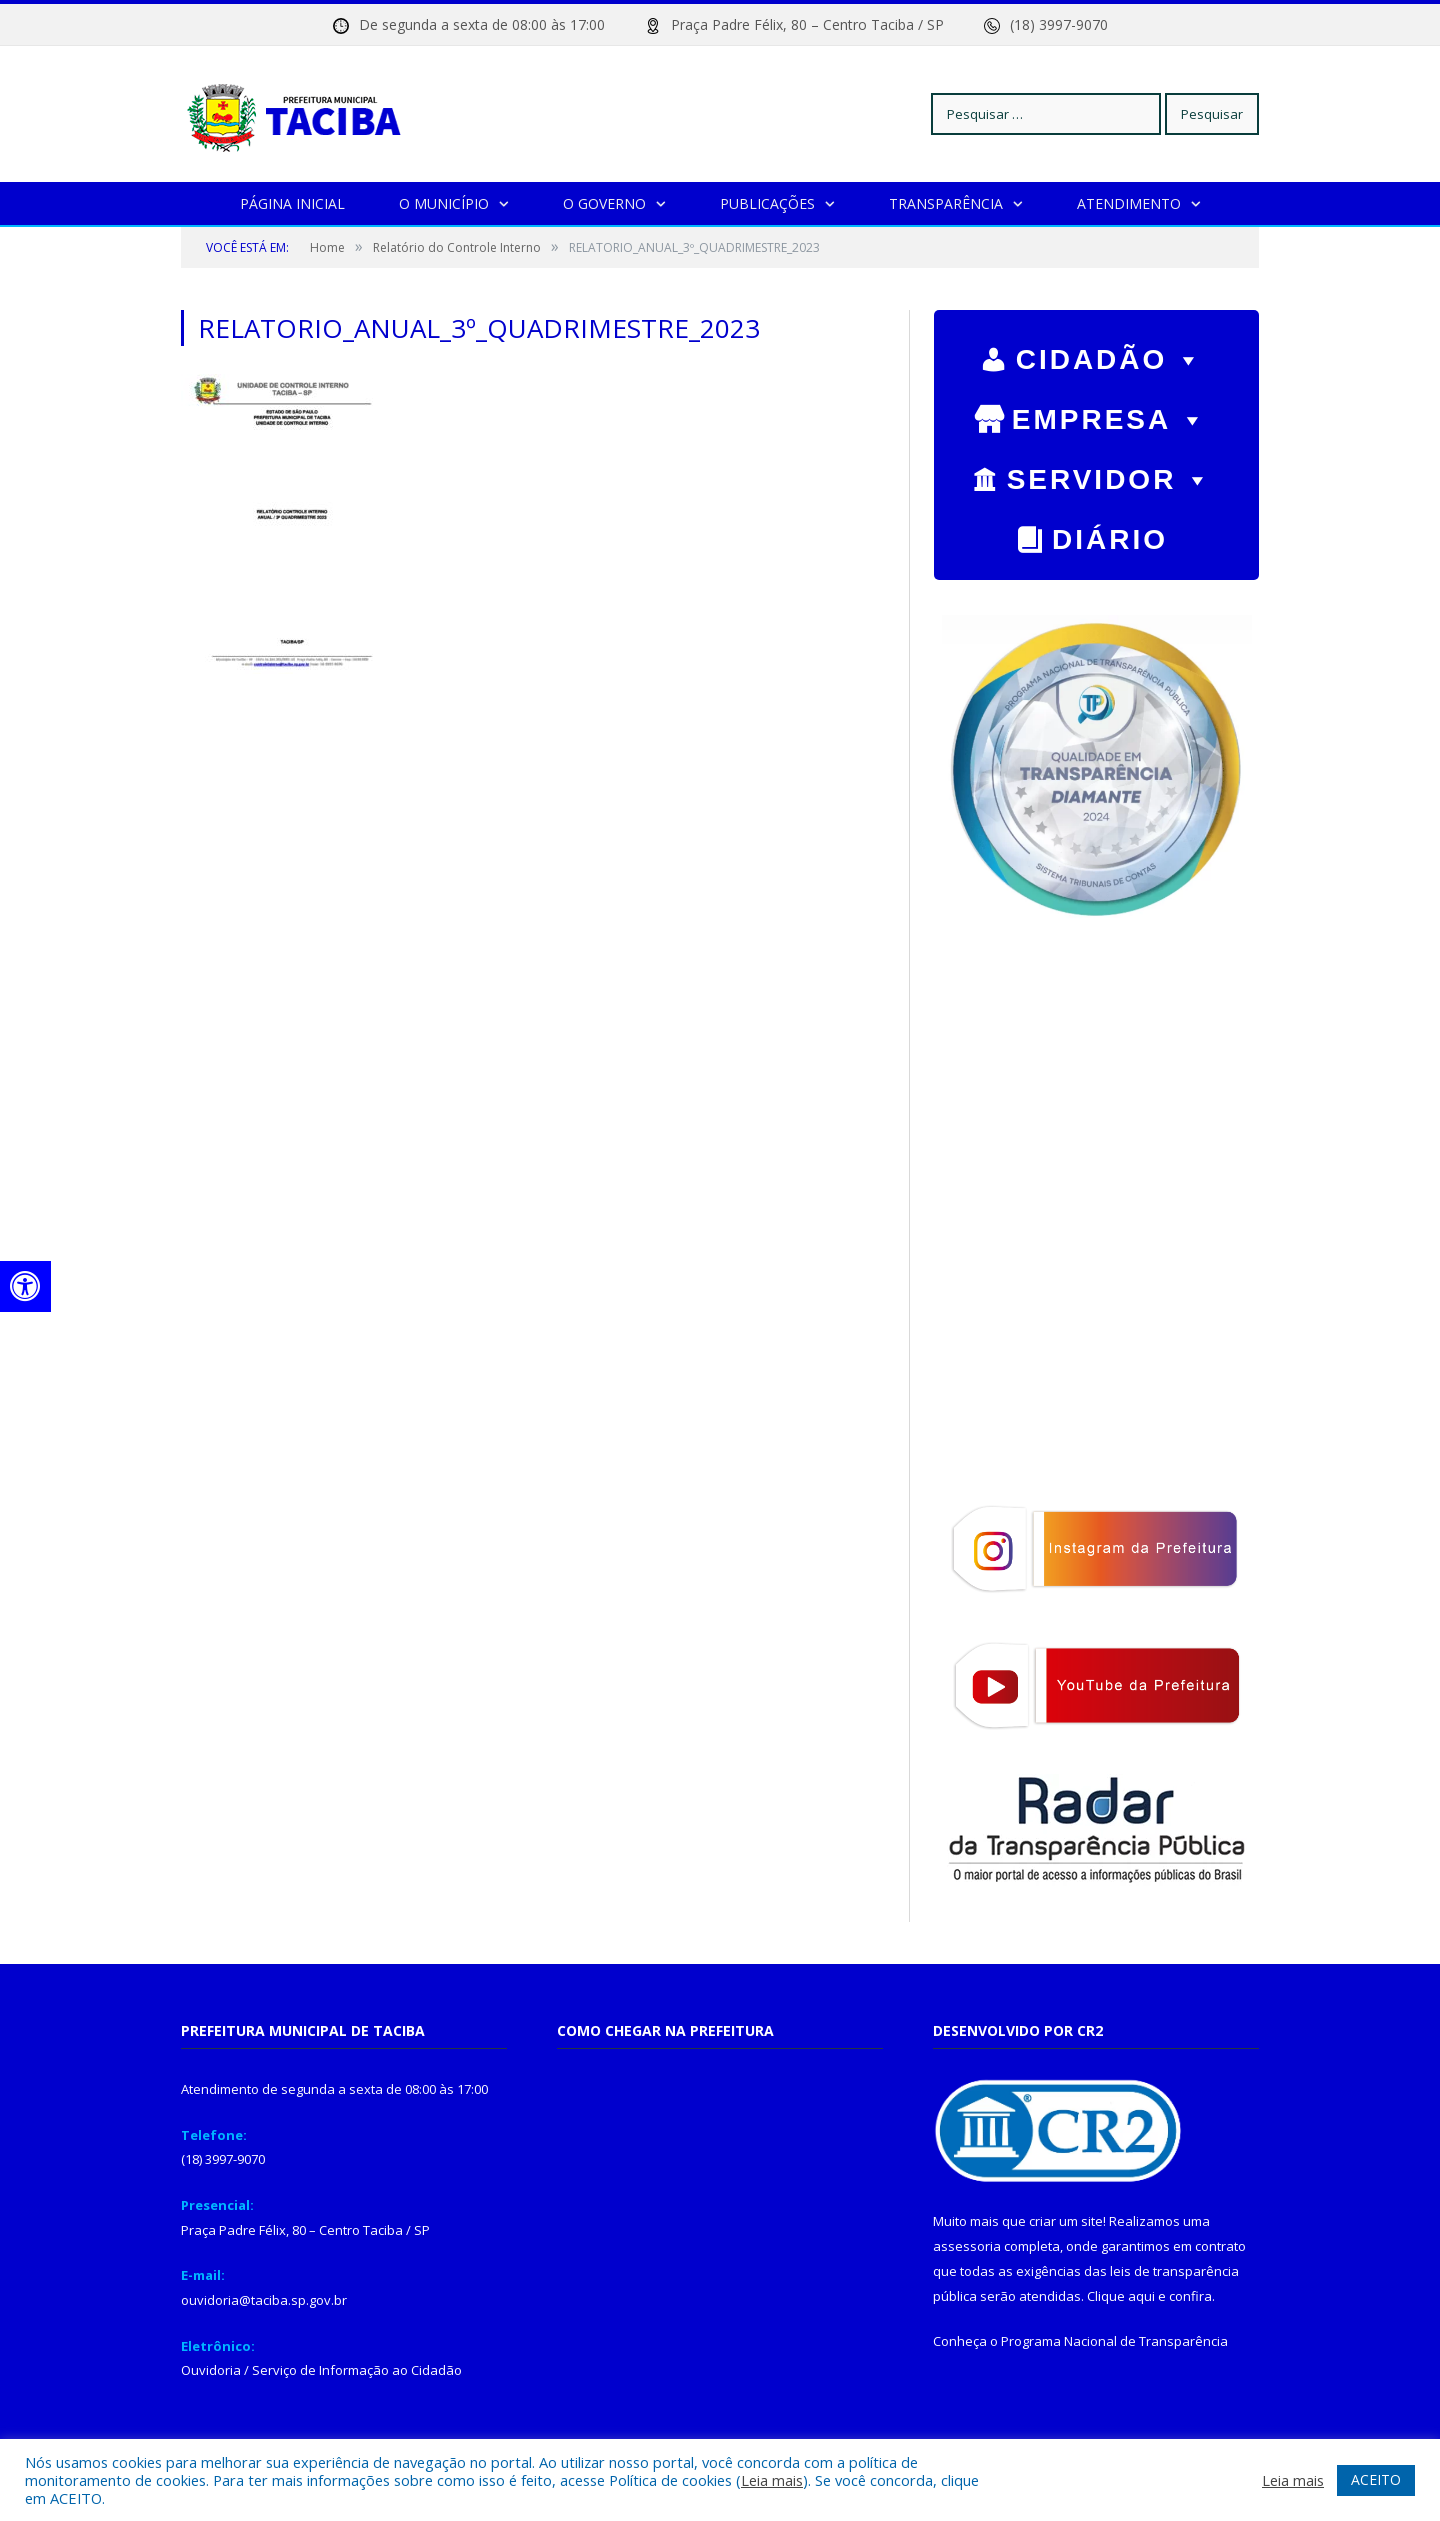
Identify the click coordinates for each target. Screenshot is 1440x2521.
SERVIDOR (1110, 474)
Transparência (946, 202)
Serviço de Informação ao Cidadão (357, 2369)
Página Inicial (292, 202)
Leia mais (772, 2480)
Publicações (767, 202)
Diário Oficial (1096, 541)
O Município (444, 202)
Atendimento (1129, 202)
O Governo (604, 202)
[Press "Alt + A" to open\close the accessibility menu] (25, 1286)
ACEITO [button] (1376, 2479)
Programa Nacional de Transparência (1114, 2340)
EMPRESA (1110, 414)
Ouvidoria (211, 2369)
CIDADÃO (1110, 354)
